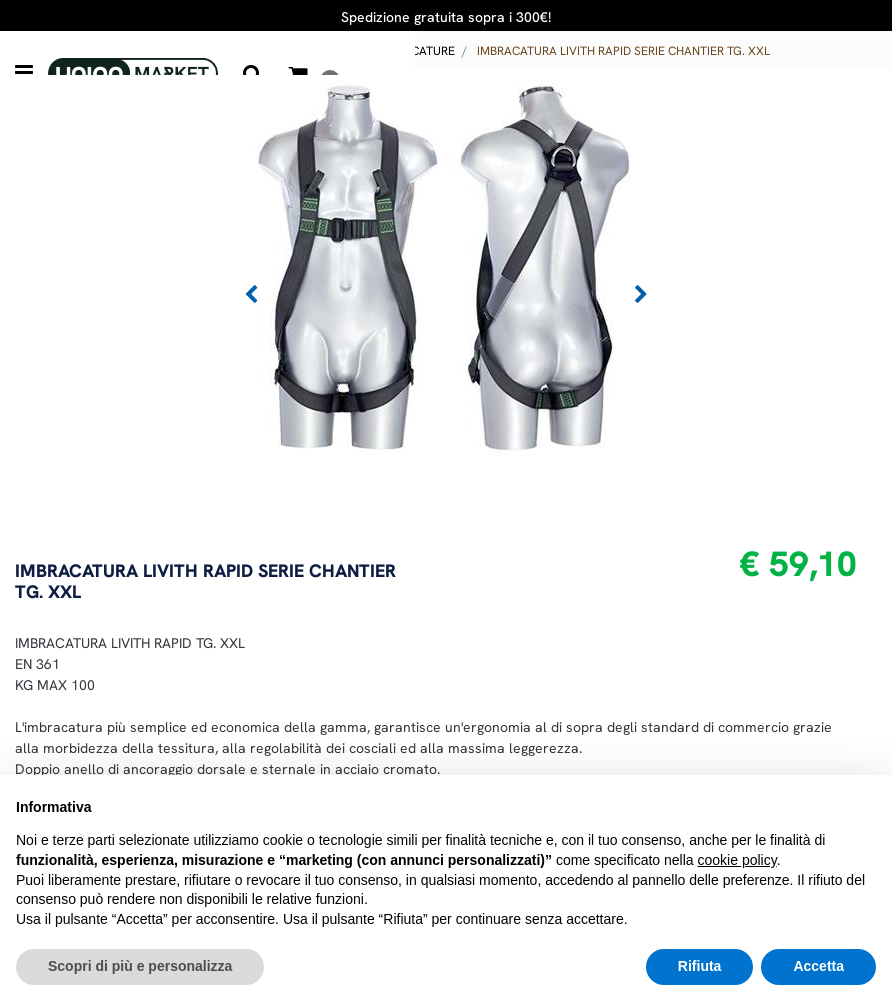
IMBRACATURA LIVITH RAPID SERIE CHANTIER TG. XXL (623, 51)
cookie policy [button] (737, 860)
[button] (253, 74)
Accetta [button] (818, 966)
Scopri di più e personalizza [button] (140, 966)
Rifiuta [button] (700, 966)
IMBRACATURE (415, 51)
